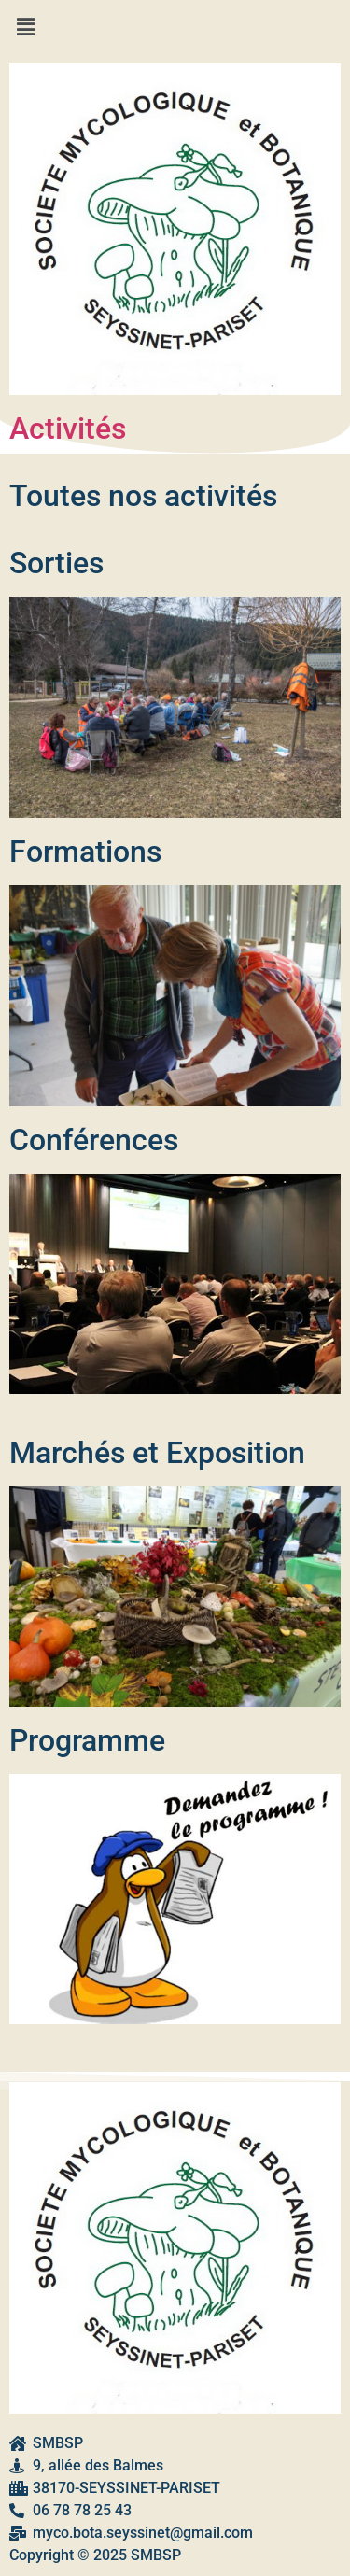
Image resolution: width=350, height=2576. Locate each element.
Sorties (56, 563)
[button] (175, 27)
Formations (85, 851)
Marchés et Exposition (157, 1453)
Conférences (93, 1140)
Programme (87, 1740)
